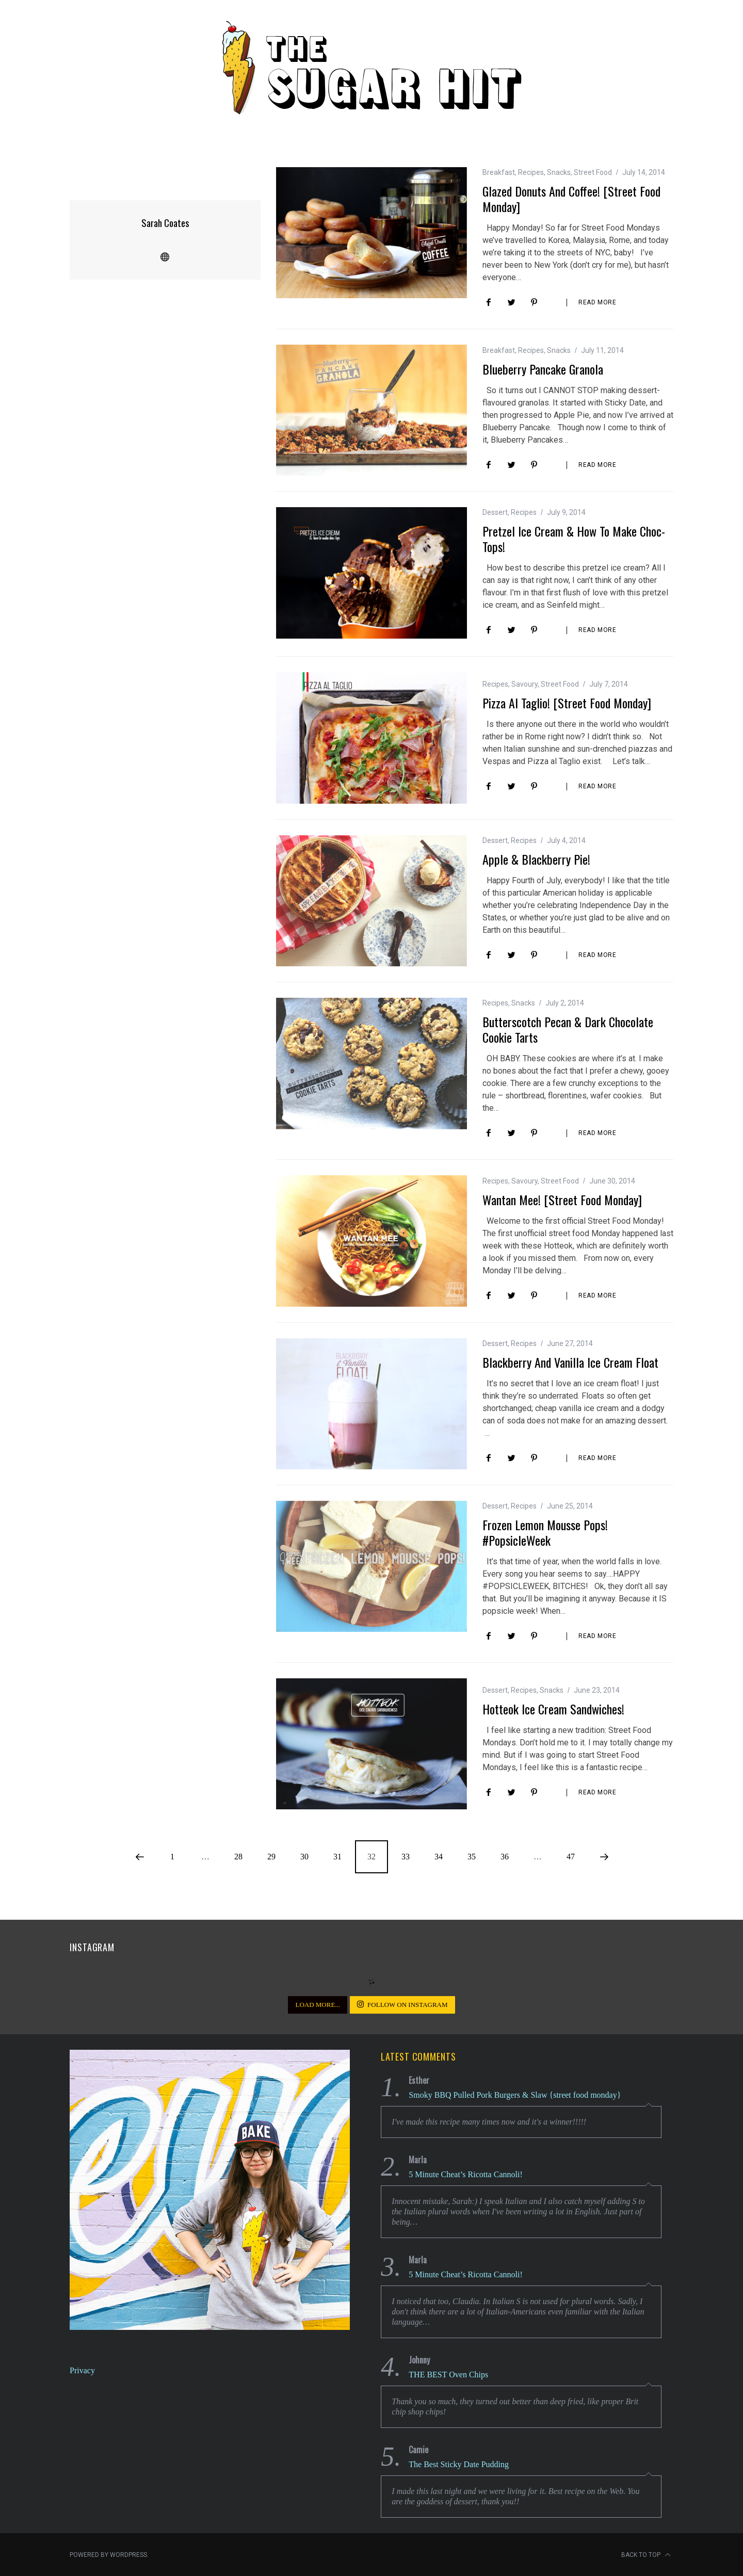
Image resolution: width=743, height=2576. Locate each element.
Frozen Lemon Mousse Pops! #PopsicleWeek (545, 1532)
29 (271, 1856)
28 (238, 1856)
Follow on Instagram (402, 2004)
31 (337, 1856)
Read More (597, 302)
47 (571, 1856)
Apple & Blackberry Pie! (536, 858)
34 (438, 1856)
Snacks (559, 172)
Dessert (495, 512)
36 (504, 1856)
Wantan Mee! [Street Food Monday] (562, 1199)
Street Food (593, 172)
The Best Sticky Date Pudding (459, 2463)
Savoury (524, 683)
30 (304, 1856)
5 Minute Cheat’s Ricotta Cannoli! (465, 2173)
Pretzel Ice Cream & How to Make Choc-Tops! (573, 538)
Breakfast (498, 172)
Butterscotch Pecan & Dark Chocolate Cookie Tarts (567, 1029)
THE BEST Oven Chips (448, 2374)
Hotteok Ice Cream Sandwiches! (553, 1708)
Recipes (531, 172)
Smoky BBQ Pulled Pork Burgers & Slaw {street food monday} (515, 2094)
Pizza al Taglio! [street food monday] (566, 702)
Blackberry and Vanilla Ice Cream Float (570, 1361)
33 (405, 1856)
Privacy (82, 2370)
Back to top (646, 2554)
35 (471, 1856)
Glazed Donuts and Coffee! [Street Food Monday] (571, 198)
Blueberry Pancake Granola (542, 368)
